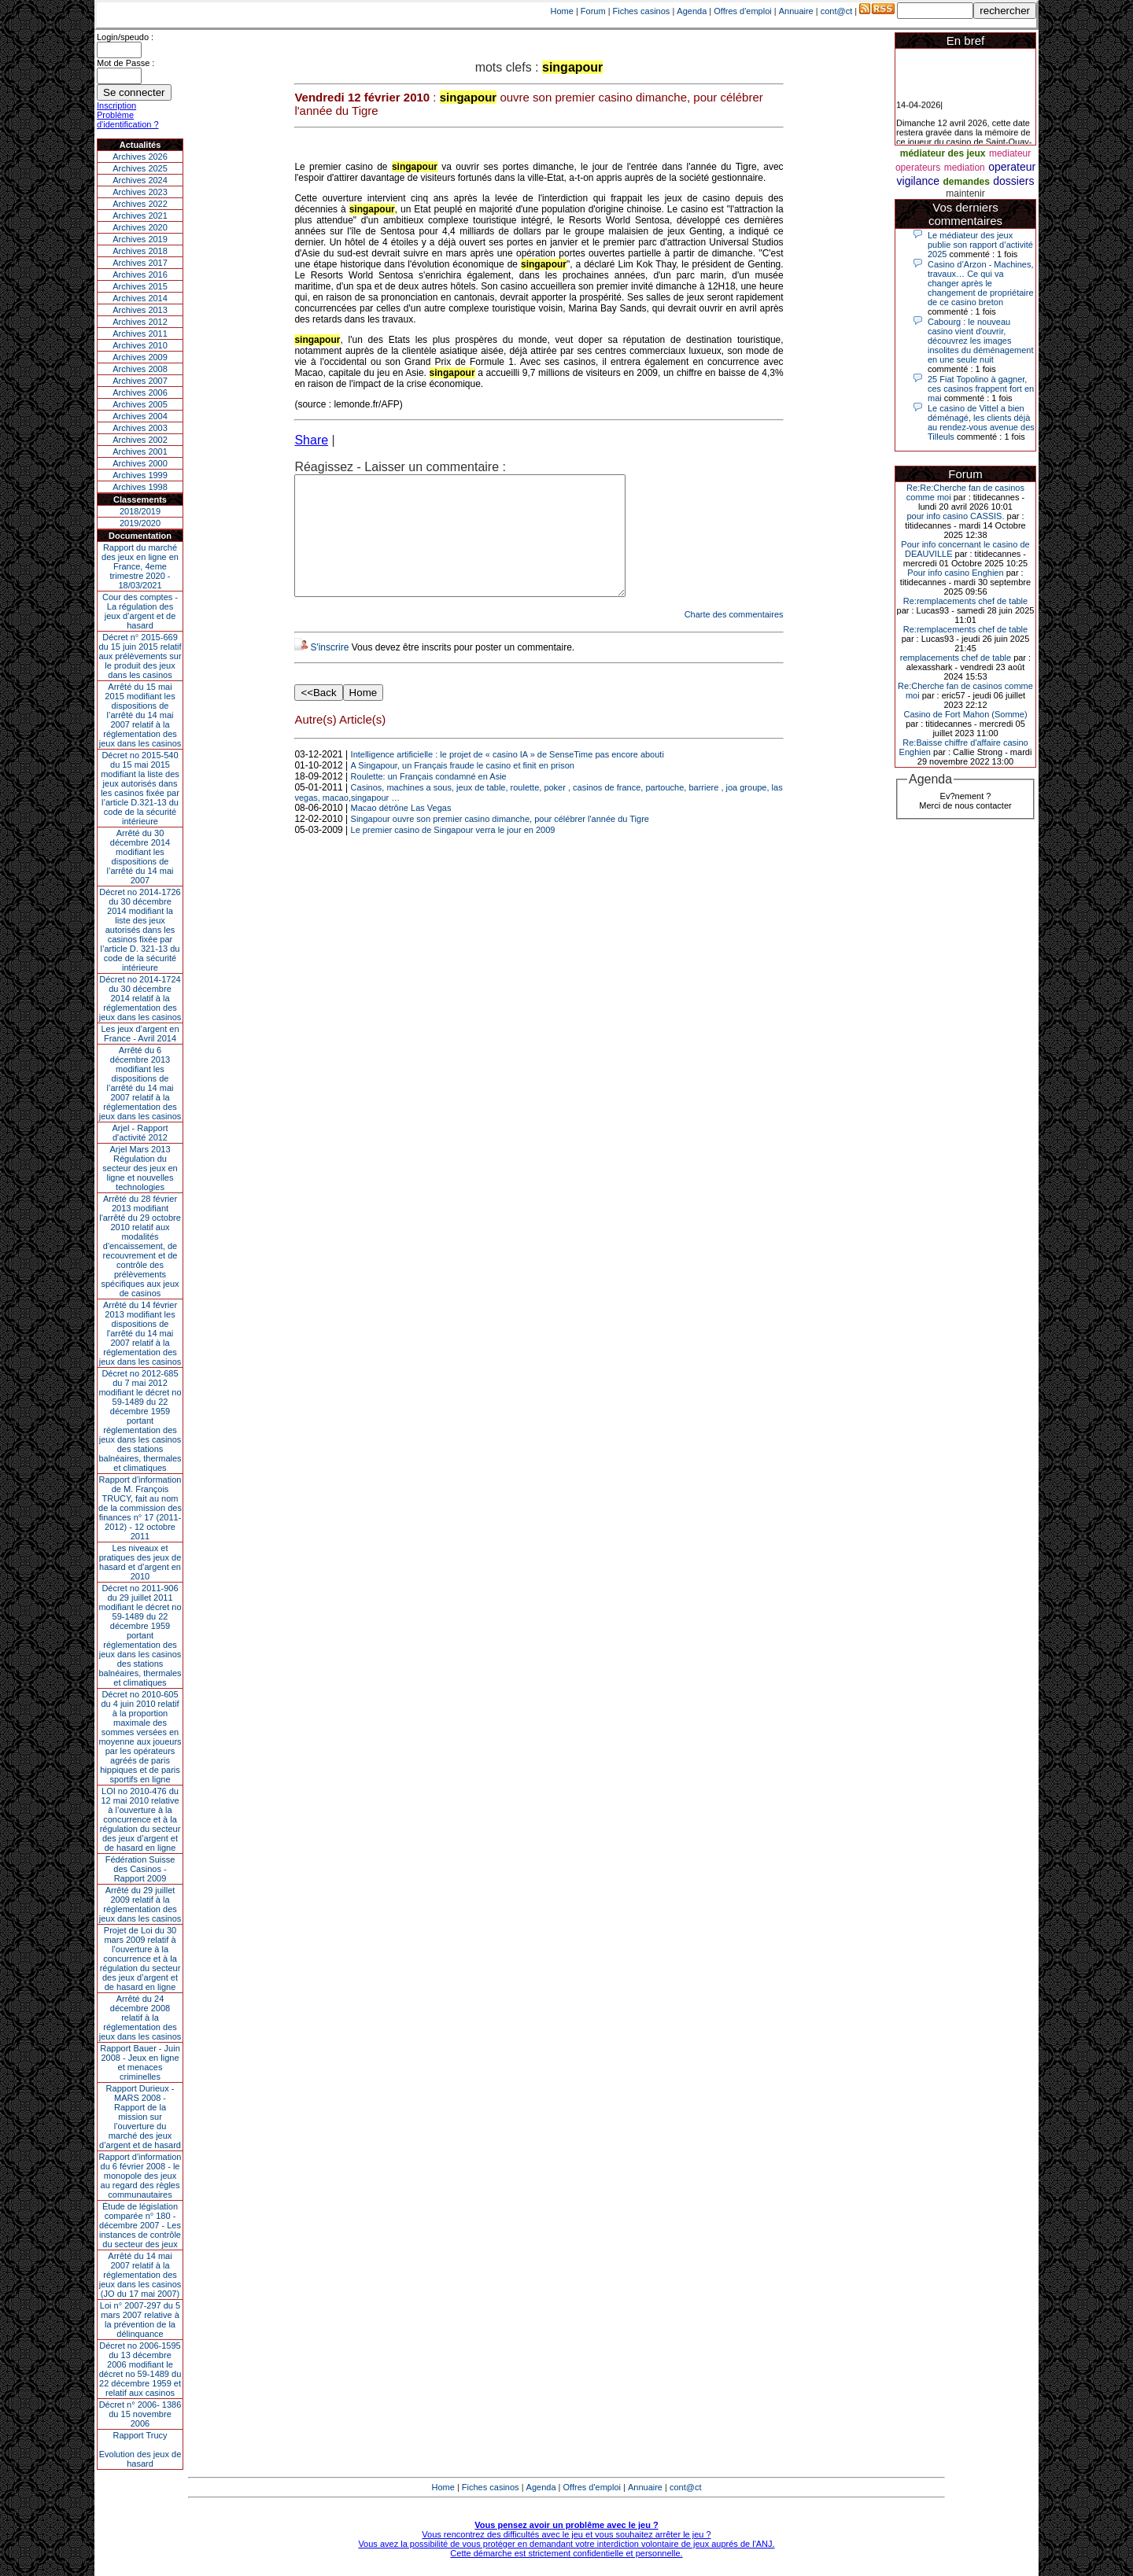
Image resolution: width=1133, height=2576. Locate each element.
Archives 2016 (140, 274)
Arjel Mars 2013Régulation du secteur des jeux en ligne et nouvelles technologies (139, 1168)
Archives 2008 (140, 369)
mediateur (1010, 153)
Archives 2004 (140, 416)
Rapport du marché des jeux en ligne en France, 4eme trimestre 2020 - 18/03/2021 (140, 566)
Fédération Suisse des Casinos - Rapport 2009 (140, 1869)
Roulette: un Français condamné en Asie (429, 800)
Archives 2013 (140, 310)
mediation (964, 167)
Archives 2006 (140, 392)
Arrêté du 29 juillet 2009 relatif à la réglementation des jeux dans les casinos (140, 1904)
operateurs (917, 167)
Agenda (692, 11)
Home (562, 11)
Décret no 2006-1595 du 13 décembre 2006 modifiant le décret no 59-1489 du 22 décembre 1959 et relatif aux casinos (140, 2369)
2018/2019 (140, 511)
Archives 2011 (140, 333)
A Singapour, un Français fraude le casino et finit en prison (462, 789)
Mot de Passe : (125, 63)
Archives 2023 (140, 192)
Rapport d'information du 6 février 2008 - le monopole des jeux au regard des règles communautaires (140, 2175)
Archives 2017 (140, 262)
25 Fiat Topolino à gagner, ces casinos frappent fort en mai (981, 388)
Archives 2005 (140, 404)
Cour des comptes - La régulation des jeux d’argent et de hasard (140, 611)
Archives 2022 (140, 203)
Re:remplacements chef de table (965, 601)
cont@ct (837, 11)
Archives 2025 (140, 168)
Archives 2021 (140, 215)
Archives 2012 (140, 321)
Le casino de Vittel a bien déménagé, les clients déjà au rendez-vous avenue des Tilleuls (981, 422)
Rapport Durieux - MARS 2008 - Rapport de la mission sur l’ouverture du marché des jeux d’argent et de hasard (140, 2117)
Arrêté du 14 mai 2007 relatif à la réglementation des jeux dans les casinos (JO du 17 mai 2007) (140, 2274)
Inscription (116, 105)
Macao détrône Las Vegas (401, 831)
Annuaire (796, 11)
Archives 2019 (140, 239)
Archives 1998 (140, 487)
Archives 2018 (140, 251)
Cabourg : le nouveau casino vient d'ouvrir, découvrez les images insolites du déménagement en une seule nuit (981, 340)
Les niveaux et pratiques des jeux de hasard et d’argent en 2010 (140, 1562)
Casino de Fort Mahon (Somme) (965, 714)
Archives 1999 (140, 475)
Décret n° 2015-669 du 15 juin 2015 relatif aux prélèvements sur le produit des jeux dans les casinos (139, 656)
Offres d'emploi (742, 11)
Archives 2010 (140, 345)
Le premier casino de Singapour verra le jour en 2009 (453, 853)
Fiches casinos (641, 11)
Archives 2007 (140, 380)
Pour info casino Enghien (955, 572)
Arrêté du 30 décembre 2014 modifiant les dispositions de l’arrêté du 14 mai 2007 (140, 856)
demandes (966, 181)
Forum (593, 11)
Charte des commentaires (734, 638)
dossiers (1013, 181)
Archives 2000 (140, 463)
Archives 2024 (140, 180)
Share (311, 440)
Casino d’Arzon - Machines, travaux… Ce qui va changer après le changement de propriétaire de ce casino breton (981, 283)
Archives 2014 (140, 298)
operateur (1011, 166)
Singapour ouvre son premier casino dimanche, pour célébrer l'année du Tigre (500, 842)
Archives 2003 (140, 428)
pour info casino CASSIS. (955, 516)
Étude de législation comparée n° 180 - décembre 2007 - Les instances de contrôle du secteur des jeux (140, 2225)
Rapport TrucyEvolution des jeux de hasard (140, 2449)
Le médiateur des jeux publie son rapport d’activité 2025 (980, 244)
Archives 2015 (140, 286)
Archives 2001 (140, 451)
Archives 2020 (140, 227)
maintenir (965, 193)
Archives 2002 (140, 439)
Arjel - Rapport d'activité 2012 (140, 1132)
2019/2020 (140, 523)
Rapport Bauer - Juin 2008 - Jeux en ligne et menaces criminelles (140, 2062)
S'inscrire (329, 670)
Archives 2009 (140, 357)
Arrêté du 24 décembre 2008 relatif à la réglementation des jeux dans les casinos (140, 2017)
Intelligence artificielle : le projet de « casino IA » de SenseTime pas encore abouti (507, 778)
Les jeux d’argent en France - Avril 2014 (140, 1033)
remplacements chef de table (955, 657)
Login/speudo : (125, 37)
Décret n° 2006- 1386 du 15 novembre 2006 (140, 2414)
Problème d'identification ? (128, 119)
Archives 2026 (140, 156)
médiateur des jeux (943, 153)
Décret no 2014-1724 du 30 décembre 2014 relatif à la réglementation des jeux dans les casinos (140, 998)
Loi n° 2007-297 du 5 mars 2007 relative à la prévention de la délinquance (140, 2319)
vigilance (918, 181)
